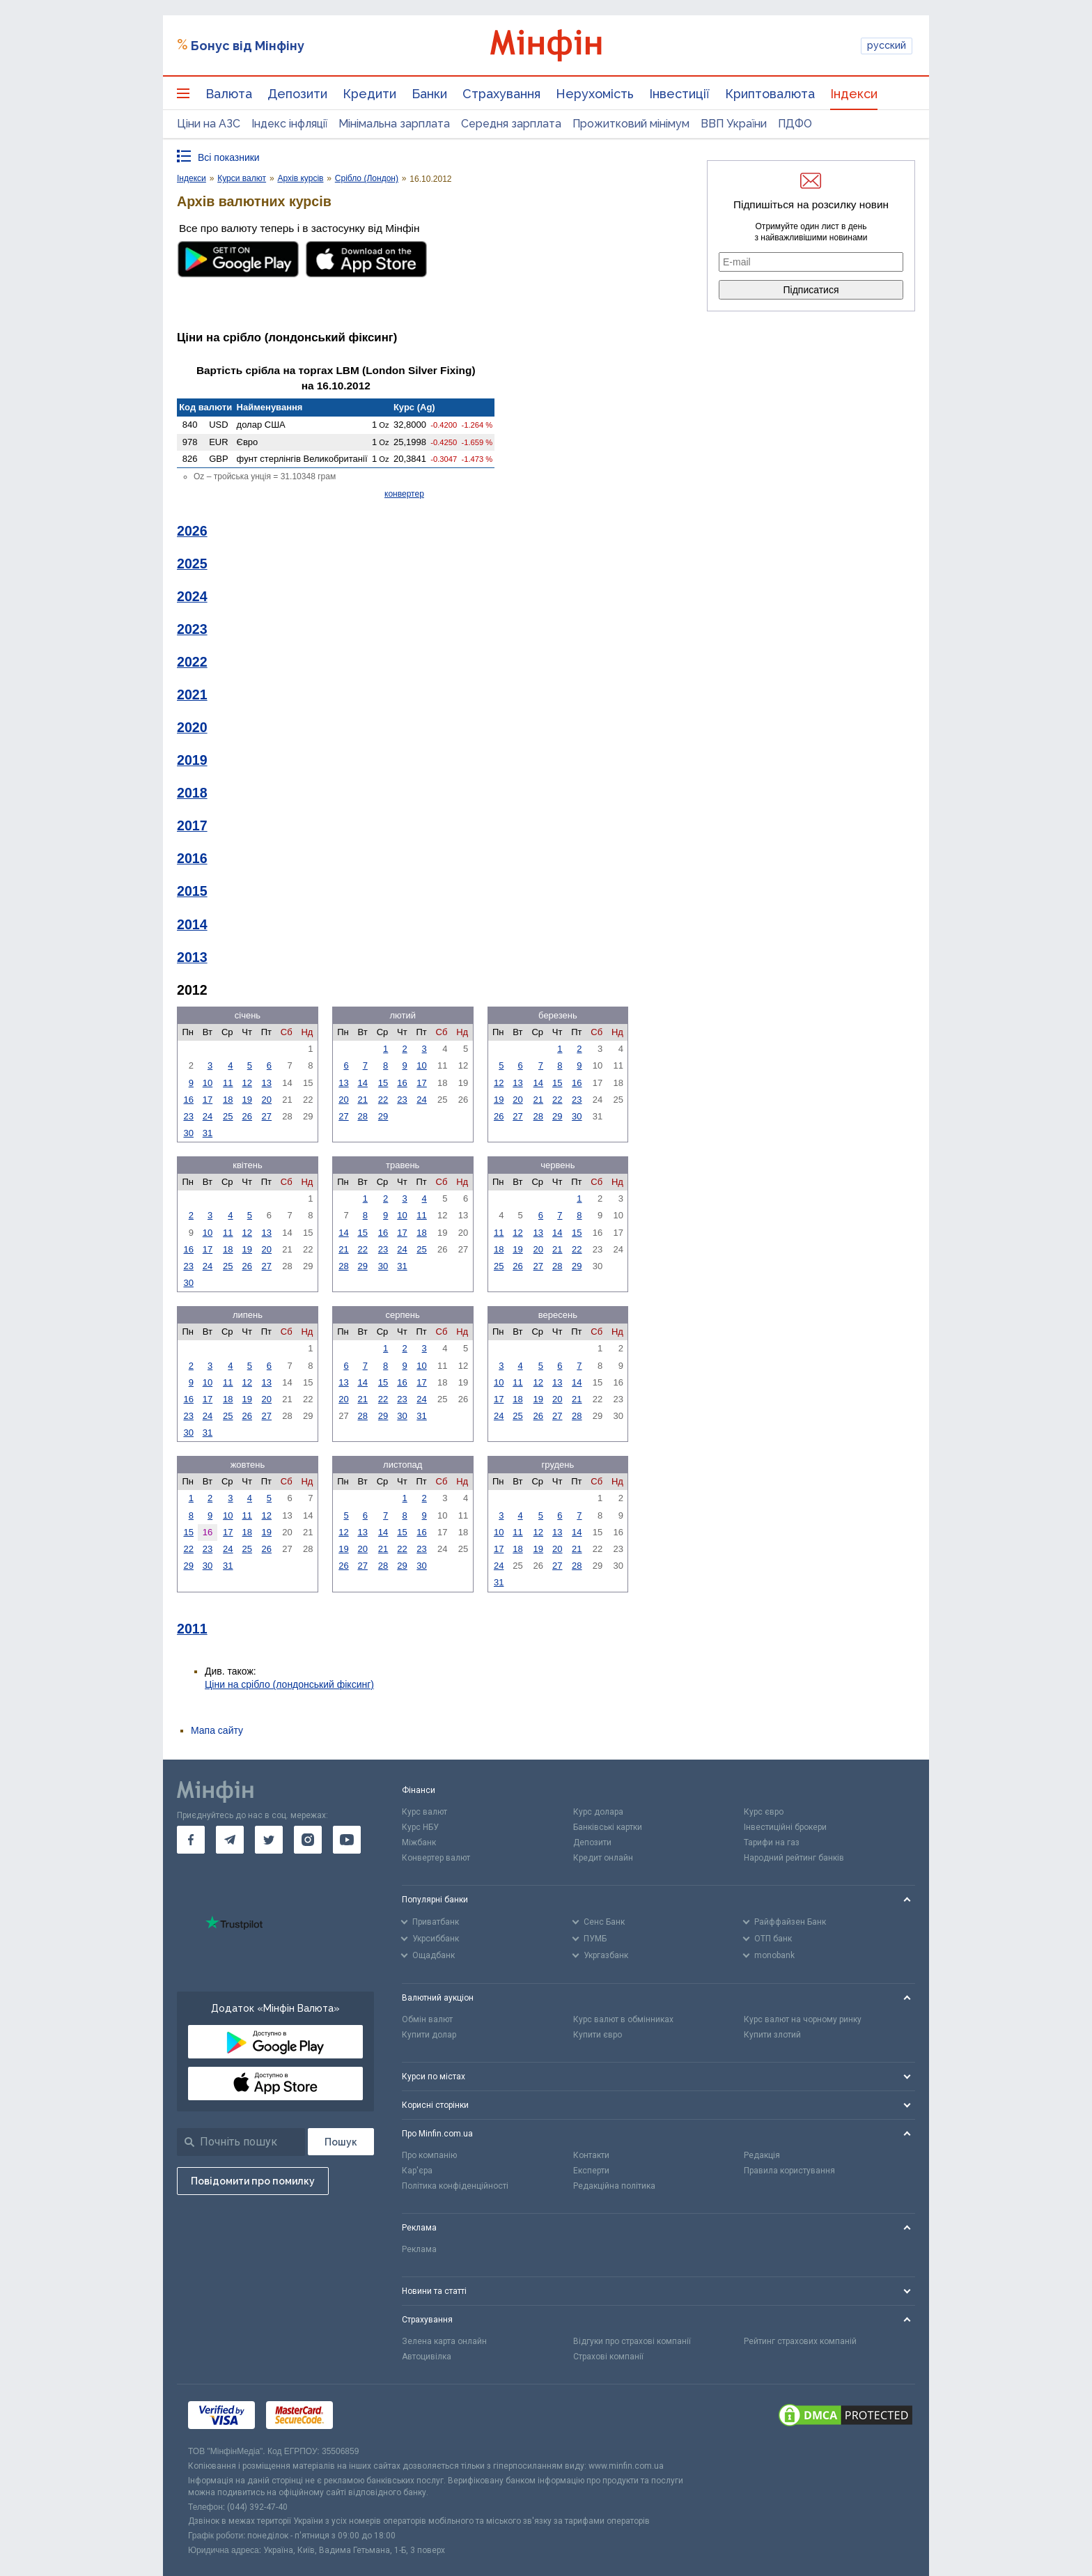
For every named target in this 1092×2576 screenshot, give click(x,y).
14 (362, 1083)
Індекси (854, 93)
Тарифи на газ (772, 1842)
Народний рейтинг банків (794, 1858)
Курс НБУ (420, 1827)
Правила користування (789, 2170)
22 (383, 1099)
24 (207, 1116)
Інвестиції (679, 93)
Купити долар (429, 2035)
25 (228, 1116)
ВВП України (734, 123)
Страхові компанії (608, 2356)
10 (207, 1083)
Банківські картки (607, 1827)
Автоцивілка (426, 2356)
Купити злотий (772, 2035)
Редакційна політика (614, 2186)
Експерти (591, 2170)
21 (362, 1099)
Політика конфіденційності (455, 2186)
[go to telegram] (230, 1840)
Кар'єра (417, 2170)
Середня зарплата (511, 123)
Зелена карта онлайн (444, 2341)
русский (886, 45)
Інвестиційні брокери (785, 1827)
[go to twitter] (269, 1840)
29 (383, 1116)
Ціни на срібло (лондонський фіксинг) (289, 1684)
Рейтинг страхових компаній (800, 2341)
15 (383, 1083)
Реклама (419, 2249)
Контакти (591, 2155)
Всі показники (229, 157)
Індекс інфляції (289, 123)
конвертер (404, 494)
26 (247, 1116)
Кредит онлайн (603, 1858)
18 (228, 1099)
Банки (429, 93)
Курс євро (763, 1812)
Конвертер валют (436, 1858)
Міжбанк (419, 1842)
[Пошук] (341, 2141)
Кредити (369, 93)
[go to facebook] (191, 1840)
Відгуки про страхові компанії (632, 2341)
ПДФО (795, 123)
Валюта (228, 93)
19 (247, 1099)
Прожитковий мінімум (630, 123)
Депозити (297, 93)
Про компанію (429, 2155)
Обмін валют (427, 2019)
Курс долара (598, 1812)
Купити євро (597, 2035)
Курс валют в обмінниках (623, 2019)
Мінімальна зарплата (394, 123)
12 (247, 1083)
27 (267, 1116)
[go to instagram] (308, 1840)
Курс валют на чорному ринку (802, 2019)
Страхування (501, 93)
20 (267, 1099)
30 (188, 1133)
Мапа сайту (217, 1730)
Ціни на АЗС (208, 123)
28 (362, 1116)
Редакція (762, 2155)
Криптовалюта (770, 93)
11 (228, 1083)
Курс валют (424, 1812)
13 (267, 1083)
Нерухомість (595, 93)
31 (207, 1133)
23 (188, 1116)
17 (207, 1099)
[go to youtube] (347, 1840)
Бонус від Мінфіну (247, 45)
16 (188, 1099)
